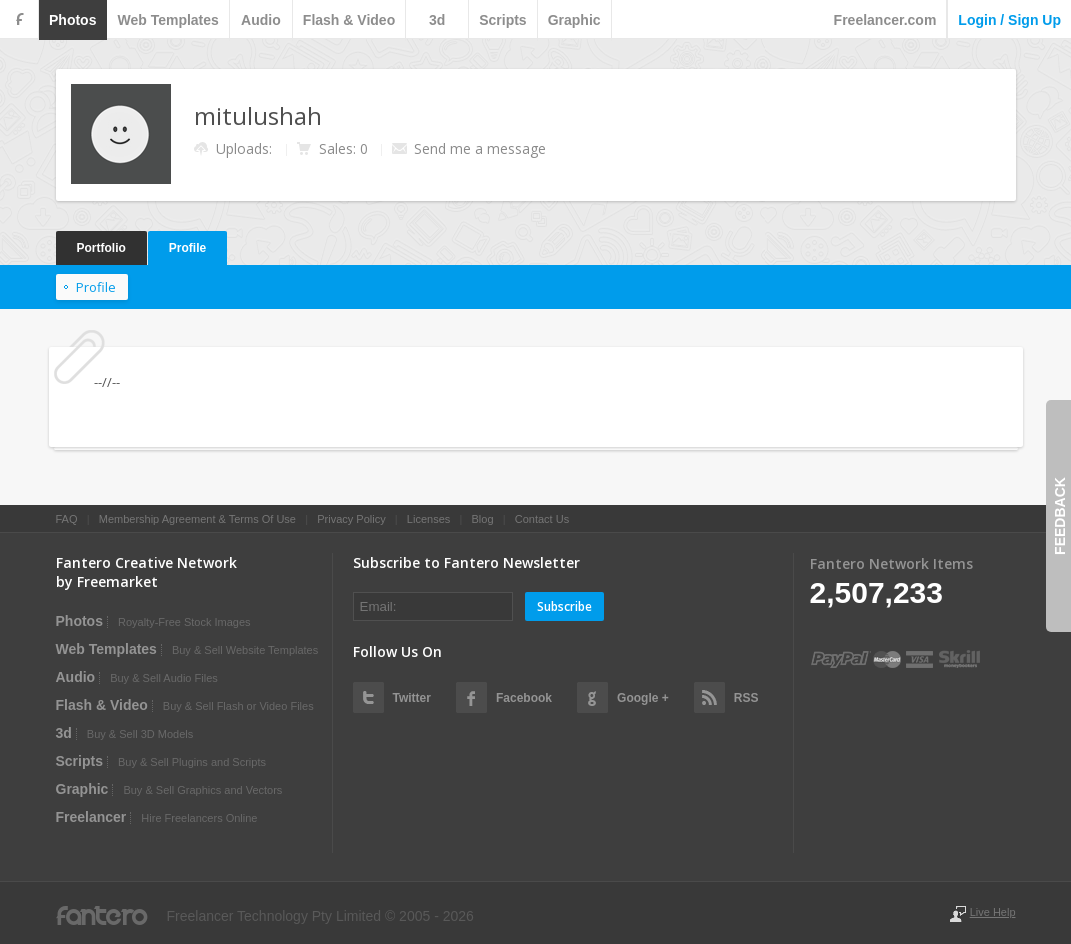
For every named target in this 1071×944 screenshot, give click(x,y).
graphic (574, 20)
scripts (502, 20)
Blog (482, 519)
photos (72, 20)
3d (437, 20)
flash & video (349, 20)
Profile (187, 248)
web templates (167, 20)
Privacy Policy (351, 519)
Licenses (428, 519)
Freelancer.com (885, 20)
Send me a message (480, 148)
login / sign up (1009, 20)
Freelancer (91, 817)
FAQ (67, 519)
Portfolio (101, 248)
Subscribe (564, 606)
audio (261, 20)
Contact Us (542, 519)
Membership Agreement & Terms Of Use (197, 519)
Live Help (993, 912)
